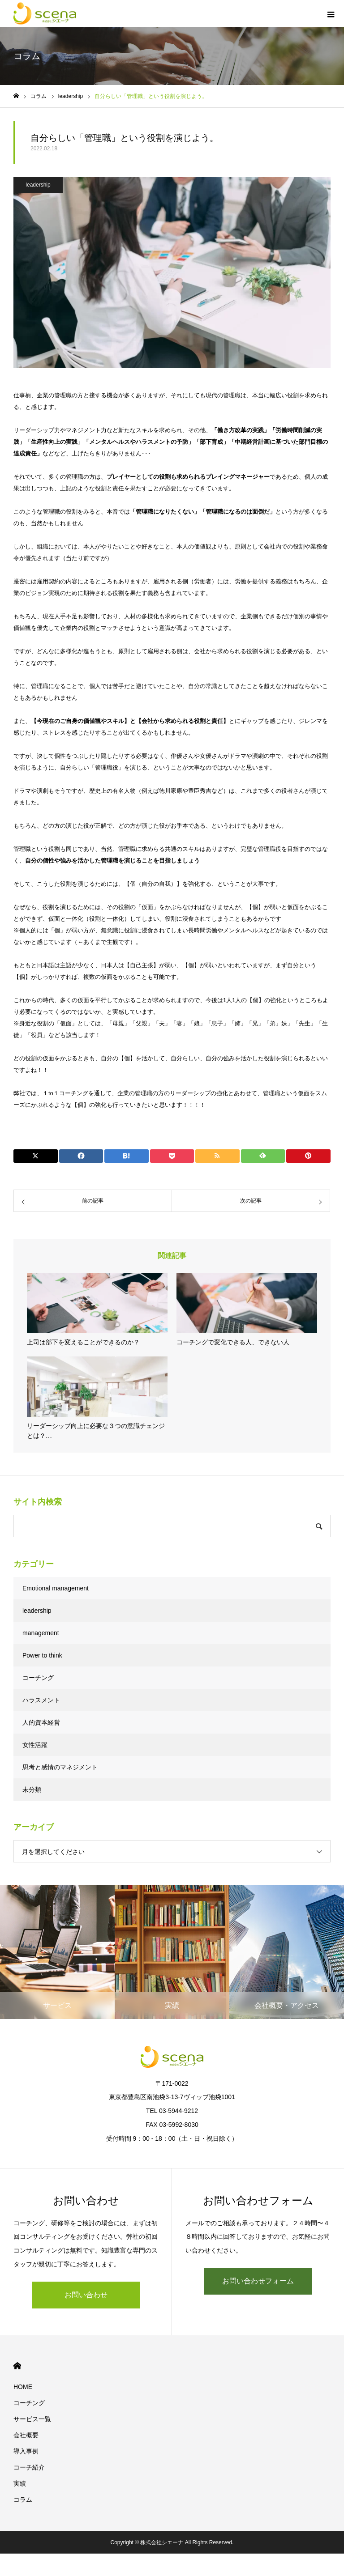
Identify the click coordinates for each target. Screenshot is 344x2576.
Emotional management (55, 1588)
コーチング (38, 1677)
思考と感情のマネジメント (60, 1767)
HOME (17, 2366)
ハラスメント (41, 1700)
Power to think (42, 1655)
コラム (22, 2499)
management (40, 1633)
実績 (19, 2483)
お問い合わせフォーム (258, 2281)
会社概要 (26, 2435)
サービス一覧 (32, 2419)
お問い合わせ (86, 2295)
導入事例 (26, 2451)
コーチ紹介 (29, 2467)
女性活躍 (34, 1744)
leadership (38, 185)
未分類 (31, 1789)
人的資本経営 (41, 1722)
